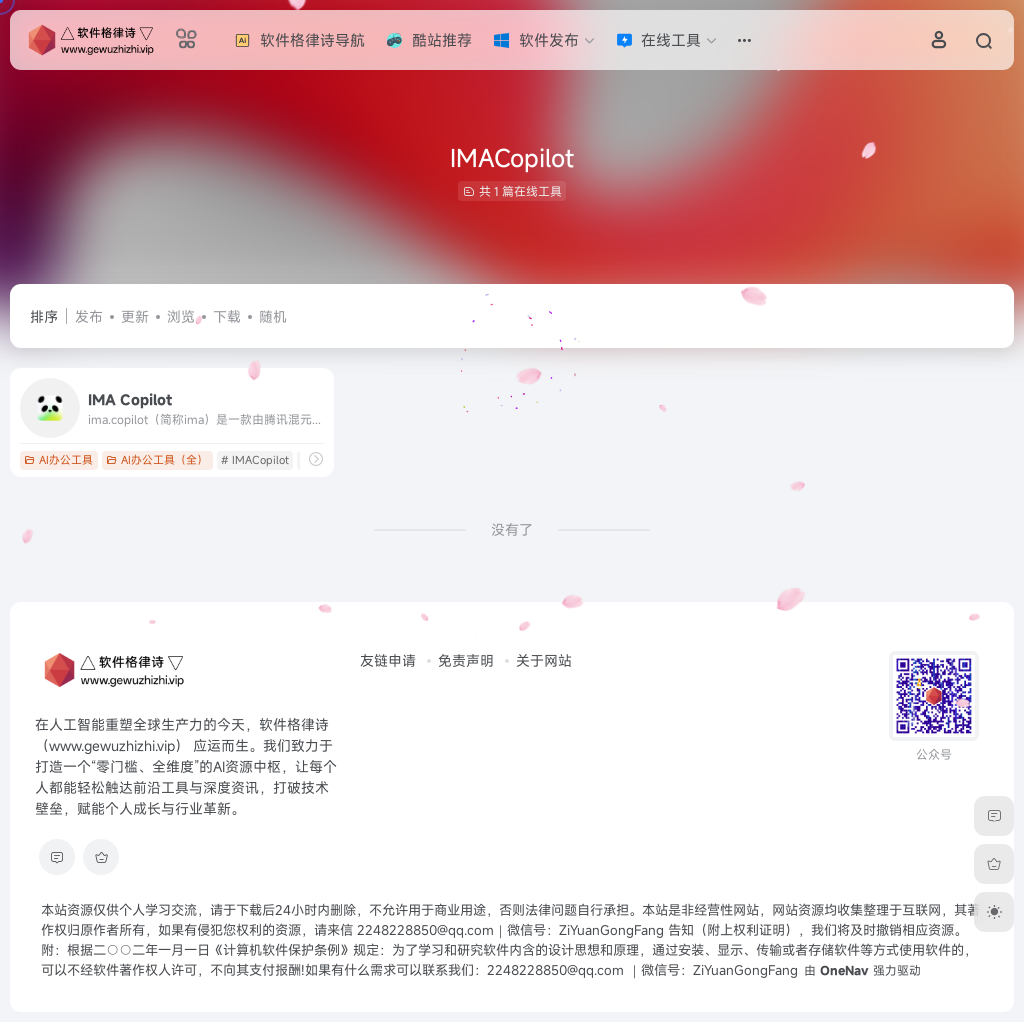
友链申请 (388, 660)
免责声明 (466, 660)
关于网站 (544, 660)
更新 (135, 316)
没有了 (512, 529)
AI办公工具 (58, 460)
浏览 (181, 316)
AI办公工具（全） (157, 460)
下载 (227, 316)
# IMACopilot (255, 460)
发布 (89, 316)
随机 (273, 316)
